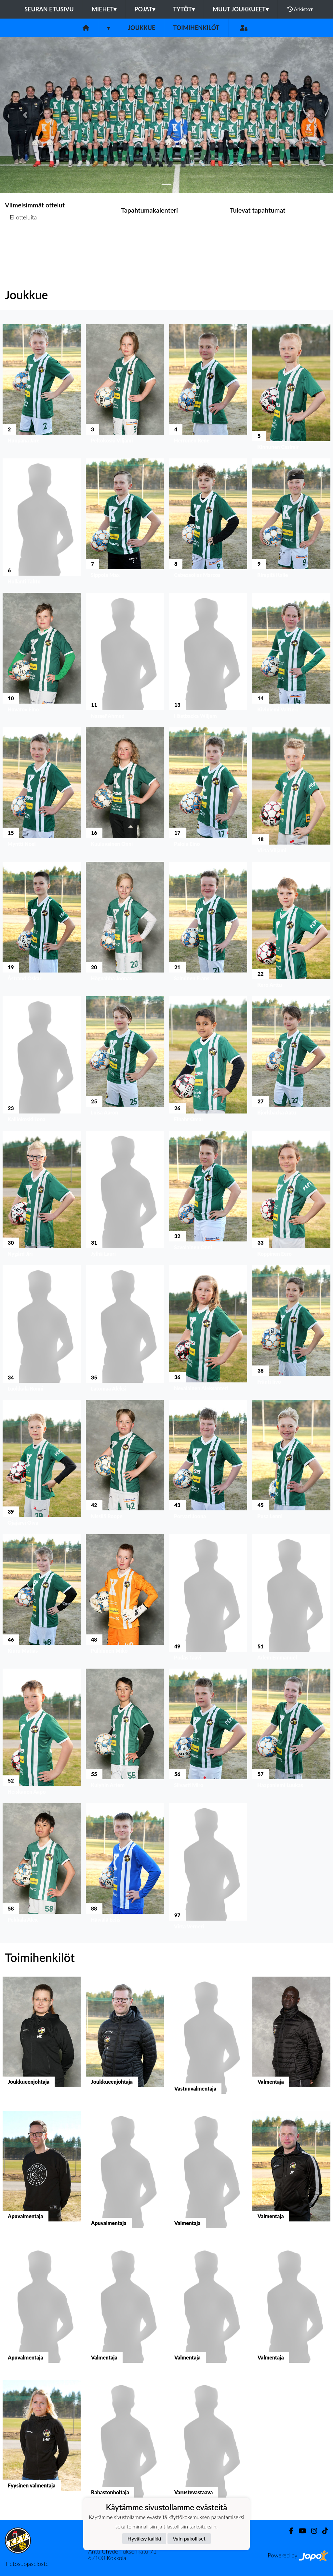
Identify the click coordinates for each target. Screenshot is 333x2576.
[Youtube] (299, 2530)
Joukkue (141, 27)
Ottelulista (21, 242)
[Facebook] (288, 2530)
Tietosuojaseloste (26, 2563)
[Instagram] (311, 2530)
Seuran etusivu (49, 9)
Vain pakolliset (189, 2538)
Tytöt (184, 9)
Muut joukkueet (241, 9)
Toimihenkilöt (196, 27)
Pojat (144, 9)
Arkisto (300, 9)
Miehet (104, 9)
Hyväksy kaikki (144, 2538)
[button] (25, 115)
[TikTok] (322, 2530)
